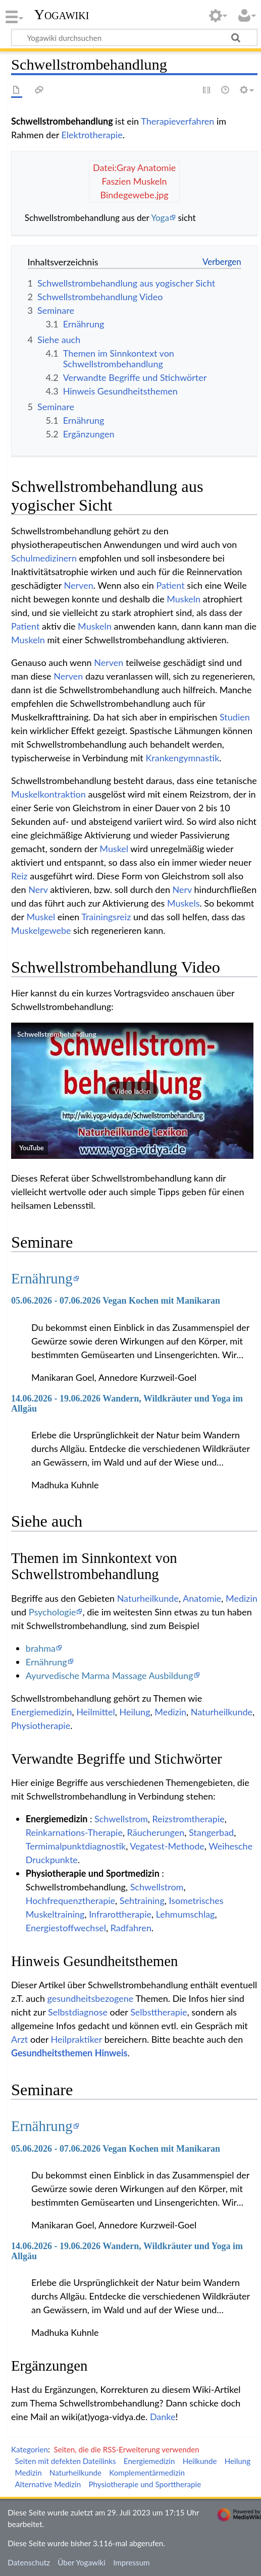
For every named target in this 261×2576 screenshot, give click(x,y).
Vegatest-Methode (167, 1846)
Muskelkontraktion (48, 794)
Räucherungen (156, 1832)
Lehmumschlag (185, 1914)
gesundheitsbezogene (90, 1998)
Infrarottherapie (120, 1914)
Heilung (135, 1711)
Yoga (160, 217)
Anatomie (202, 1598)
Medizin (241, 1598)
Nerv (37, 889)
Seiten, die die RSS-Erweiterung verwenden (126, 2449)
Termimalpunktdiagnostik (76, 1846)
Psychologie (52, 1611)
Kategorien (29, 2449)
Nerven (78, 585)
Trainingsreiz (106, 916)
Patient (170, 585)
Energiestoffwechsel (66, 1927)
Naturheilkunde (148, 1598)
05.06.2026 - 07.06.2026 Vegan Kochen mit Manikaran (115, 1301)
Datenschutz (29, 2562)
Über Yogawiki (82, 2562)
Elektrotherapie (91, 134)
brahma (41, 1648)
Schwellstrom (121, 1818)
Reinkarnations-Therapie (74, 1832)
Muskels (183, 903)
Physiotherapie (40, 1725)
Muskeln (183, 598)
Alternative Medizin (48, 2484)
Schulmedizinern (44, 558)
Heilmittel (95, 1711)
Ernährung (42, 1278)
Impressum (131, 2562)
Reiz (19, 875)
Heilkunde (200, 2461)
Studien (235, 716)
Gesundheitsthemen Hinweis (69, 2052)
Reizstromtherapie (188, 1818)
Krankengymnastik (182, 757)
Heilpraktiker (76, 2039)
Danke (163, 2416)
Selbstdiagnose (78, 2012)
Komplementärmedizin (147, 2472)
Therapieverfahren (177, 121)
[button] (132, 1091)
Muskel (113, 848)
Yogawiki (61, 15)
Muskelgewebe (41, 930)
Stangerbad (211, 1832)
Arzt (19, 2039)
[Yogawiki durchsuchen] (134, 37)
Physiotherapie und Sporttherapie (144, 2484)
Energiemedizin (41, 1711)
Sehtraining (142, 1900)
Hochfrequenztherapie (70, 1900)
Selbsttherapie (158, 2012)
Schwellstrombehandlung (56, 1034)
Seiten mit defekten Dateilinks (65, 2461)
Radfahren (131, 1927)
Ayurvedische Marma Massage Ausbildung (109, 1675)
